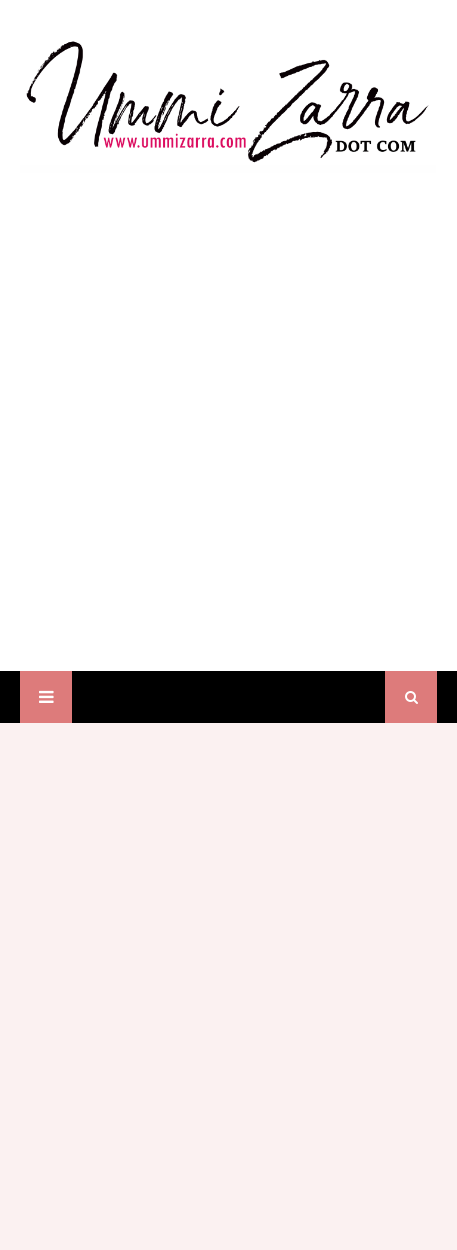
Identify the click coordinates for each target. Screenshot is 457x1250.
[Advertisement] (228, 402)
